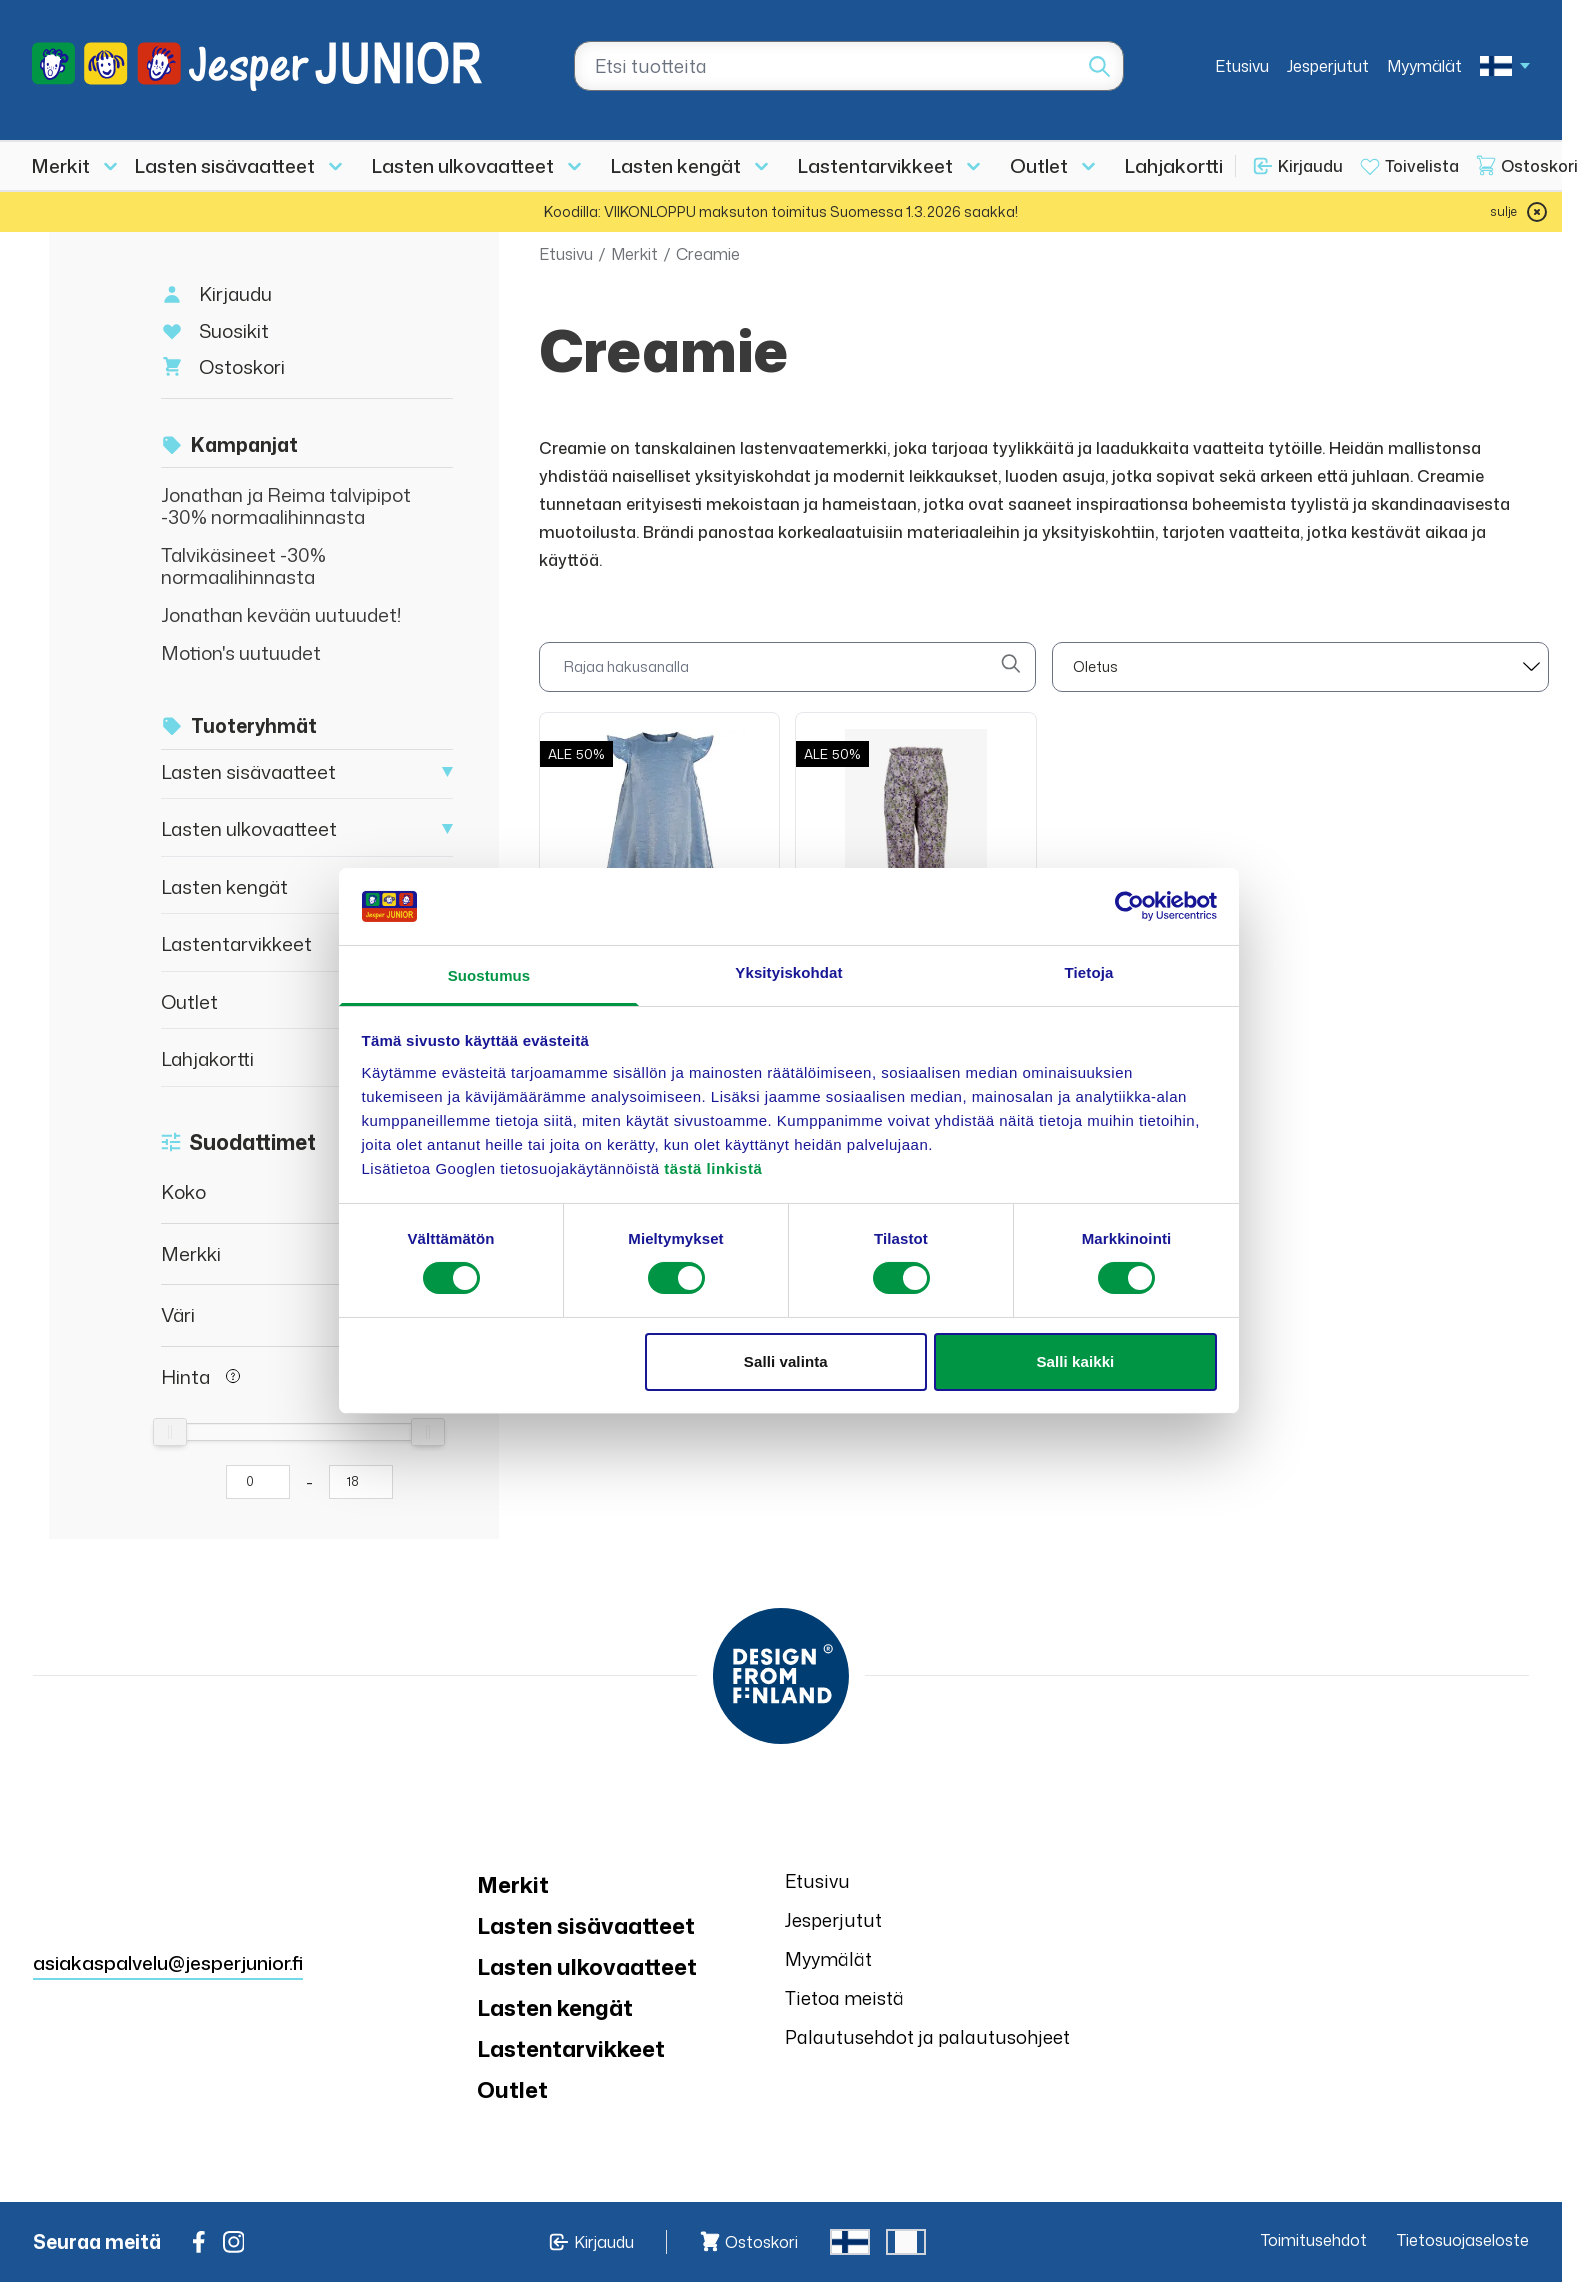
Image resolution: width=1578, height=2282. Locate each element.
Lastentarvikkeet (875, 165)
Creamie (708, 254)
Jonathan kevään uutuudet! (281, 614)
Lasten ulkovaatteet (463, 165)
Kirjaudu (1310, 166)
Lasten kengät (676, 165)
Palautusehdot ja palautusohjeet (927, 2037)
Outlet (1039, 165)
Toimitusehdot (1314, 2240)
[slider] (170, 1432)
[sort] (1300, 667)
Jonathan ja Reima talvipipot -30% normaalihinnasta (286, 505)
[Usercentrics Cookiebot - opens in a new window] (1129, 906)
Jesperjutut (1328, 66)
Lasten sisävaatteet (225, 165)
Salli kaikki (1075, 1361)
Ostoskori (242, 366)
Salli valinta (786, 1361)
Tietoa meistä (844, 1998)
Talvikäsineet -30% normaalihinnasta (243, 565)
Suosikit (234, 330)
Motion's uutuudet (241, 652)
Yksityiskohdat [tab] (788, 972)
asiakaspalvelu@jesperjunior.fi (168, 1962)
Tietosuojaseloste (1463, 2240)
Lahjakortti (1174, 165)
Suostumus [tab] (489, 975)
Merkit (61, 165)
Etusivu (1242, 66)
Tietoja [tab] (1089, 972)
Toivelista (1422, 166)
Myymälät (1424, 66)
